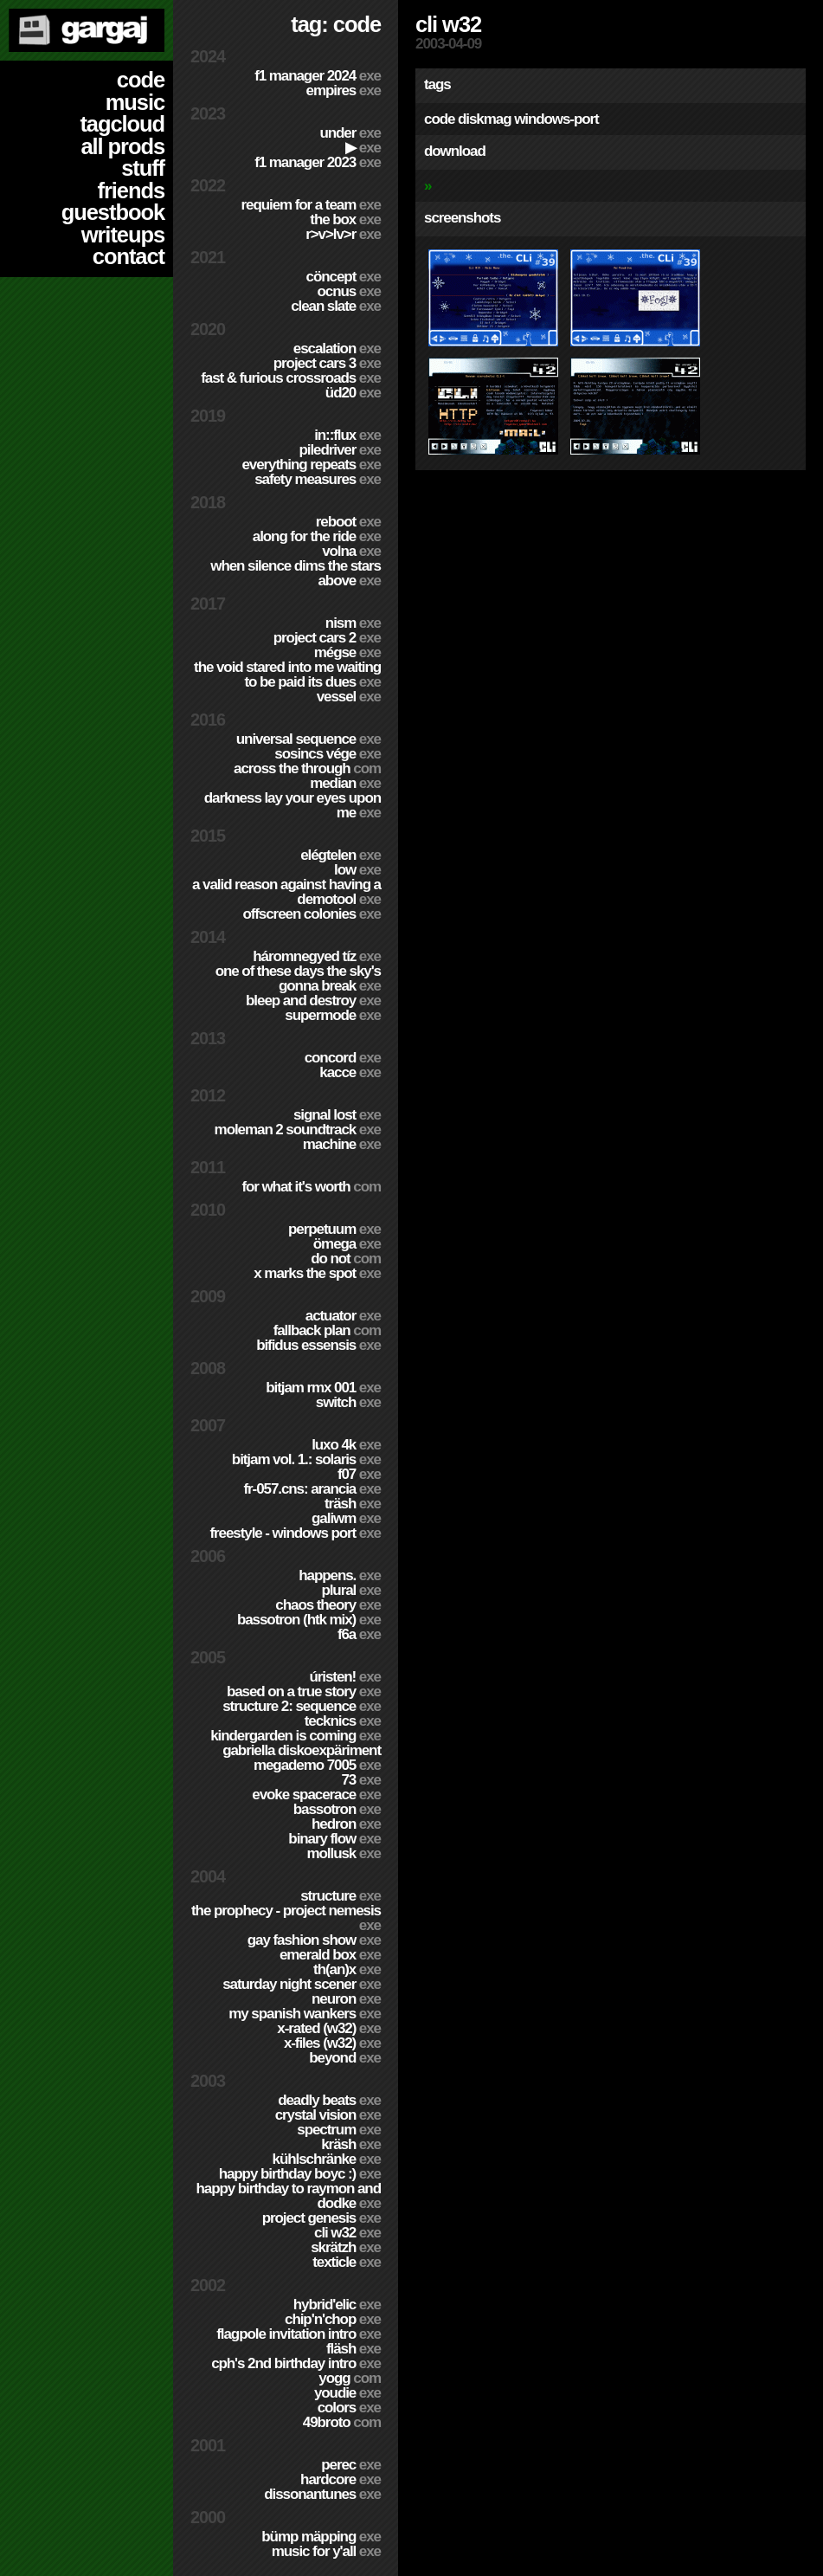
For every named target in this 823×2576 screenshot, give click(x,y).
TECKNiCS (343, 1721)
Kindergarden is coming (295, 1735)
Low (357, 870)
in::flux (347, 435)
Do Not (346, 1258)
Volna (351, 551)
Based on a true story (304, 1691)
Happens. (340, 1575)
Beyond (345, 2058)
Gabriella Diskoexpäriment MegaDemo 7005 (301, 1757)
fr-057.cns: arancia (312, 1489)
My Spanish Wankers (304, 2013)
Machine (342, 1144)
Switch (348, 1402)
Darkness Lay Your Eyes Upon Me (292, 805)
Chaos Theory (328, 1605)
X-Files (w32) (332, 2043)
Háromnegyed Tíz (317, 956)
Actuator (343, 1315)
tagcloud (122, 124)
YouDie (347, 2393)
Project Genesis (321, 2218)
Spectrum (339, 2129)
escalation (337, 348)
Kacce (350, 1072)
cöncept (343, 276)
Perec (351, 2465)
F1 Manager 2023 (317, 162)
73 (361, 1780)
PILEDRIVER (340, 450)
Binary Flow (334, 1838)
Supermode (333, 1015)
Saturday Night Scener (301, 1984)
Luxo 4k (346, 1444)
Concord (343, 1057)
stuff (142, 168)
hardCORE (340, 2479)
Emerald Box (330, 1955)
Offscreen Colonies (311, 914)
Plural (351, 1590)
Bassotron (337, 1809)
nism (353, 623)
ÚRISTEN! (345, 1677)
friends (131, 190)
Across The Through (307, 768)
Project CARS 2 (327, 637)
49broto (342, 2422)
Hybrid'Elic (337, 2304)
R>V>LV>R (343, 234)
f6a (359, 1634)
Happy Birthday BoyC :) (300, 2174)
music (135, 102)
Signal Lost (337, 1115)
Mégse (347, 652)
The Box (345, 219)
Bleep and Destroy (313, 1000)
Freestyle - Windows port (295, 1533)
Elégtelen (340, 855)
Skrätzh (346, 2247)
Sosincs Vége (327, 754)
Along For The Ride (317, 536)
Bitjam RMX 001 (323, 1387)
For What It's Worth (311, 1186)
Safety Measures (317, 479)
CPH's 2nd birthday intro (296, 2363)
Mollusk (344, 1853)
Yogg (349, 2378)
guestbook (112, 212)
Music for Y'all (326, 2551)
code (140, 80)
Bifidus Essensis (318, 1345)
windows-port (556, 119)
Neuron (346, 1999)
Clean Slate (336, 306)
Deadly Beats (329, 2100)
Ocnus (349, 291)
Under (350, 133)
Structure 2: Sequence (301, 1706)
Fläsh (353, 2348)
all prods (122, 146)
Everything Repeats (311, 464)
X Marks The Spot (317, 1273)
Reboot (348, 521)
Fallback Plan (327, 1330)
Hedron (346, 1824)
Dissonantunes (322, 2494)
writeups (122, 235)
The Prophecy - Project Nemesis (286, 1918)
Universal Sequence (308, 739)
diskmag (484, 119)
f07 (359, 1474)
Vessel (349, 696)
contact (128, 256)
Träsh (353, 1503)
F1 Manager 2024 (317, 76)
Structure (340, 1896)
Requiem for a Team (311, 205)
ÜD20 (353, 392)
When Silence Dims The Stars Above (295, 573)
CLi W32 (347, 2232)
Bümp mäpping (321, 2536)
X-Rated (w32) (329, 2028)
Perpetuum (334, 1229)
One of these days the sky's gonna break (298, 978)
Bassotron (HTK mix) (309, 1619)
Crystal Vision (328, 2115)
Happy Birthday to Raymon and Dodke (288, 2195)
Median (345, 783)
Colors (349, 2407)
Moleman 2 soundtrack (298, 1129)
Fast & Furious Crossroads (291, 378)
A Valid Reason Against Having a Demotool (286, 891)
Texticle (346, 2262)
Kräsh (351, 2144)
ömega (347, 1244)
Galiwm (346, 1518)
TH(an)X (347, 1969)
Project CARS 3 (327, 363)
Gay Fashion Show (314, 1940)
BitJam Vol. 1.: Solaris (306, 1459)
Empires (343, 90)
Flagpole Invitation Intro (298, 2334)
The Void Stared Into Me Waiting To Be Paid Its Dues (287, 674)
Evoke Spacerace (316, 1794)
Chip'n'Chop (333, 2319)
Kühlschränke (327, 2159)
